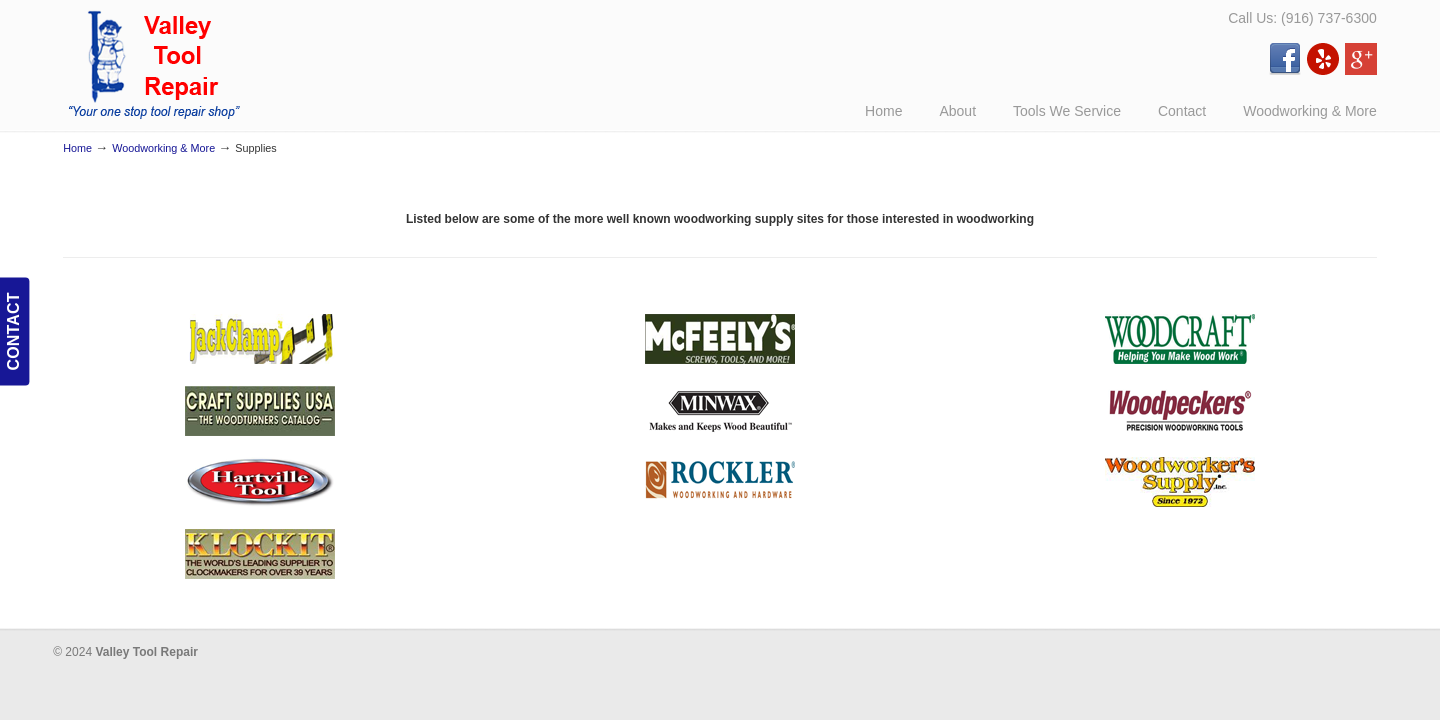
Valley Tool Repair (155, 63)
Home (77, 148)
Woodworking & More (163, 148)
